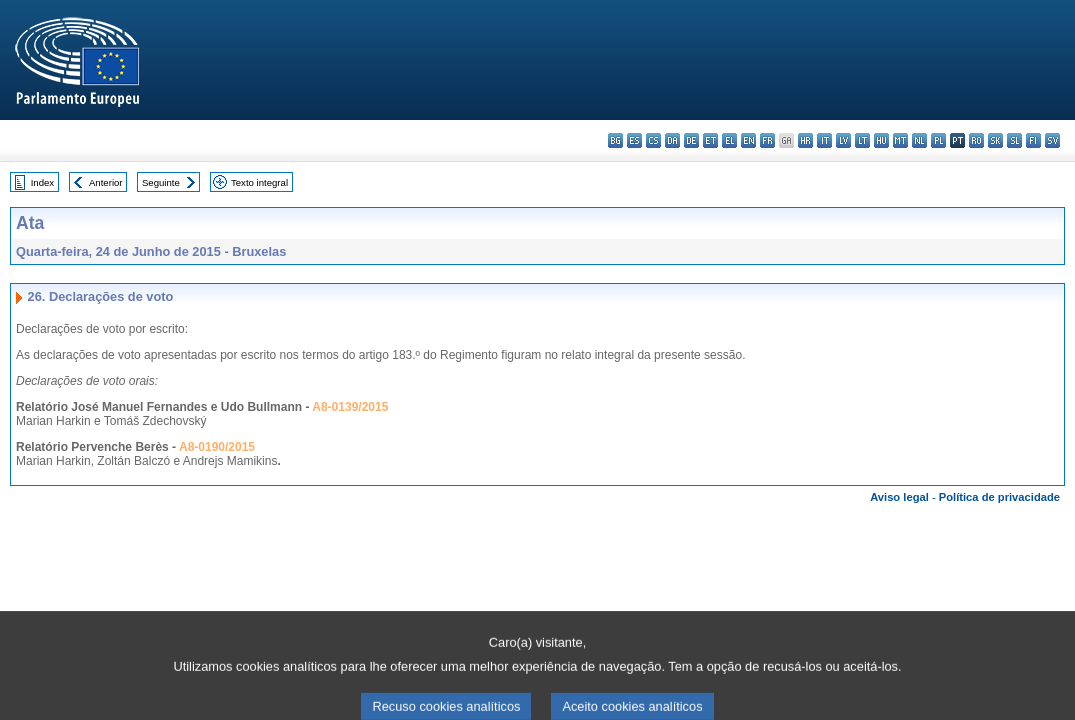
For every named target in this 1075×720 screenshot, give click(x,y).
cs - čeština (653, 140)
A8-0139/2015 (350, 407)
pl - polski (938, 140)
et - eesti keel (710, 140)
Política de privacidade (999, 497)
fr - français (767, 140)
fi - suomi (1033, 140)
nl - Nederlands (919, 140)
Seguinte (161, 182)
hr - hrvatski (805, 140)
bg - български (615, 140)
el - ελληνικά (729, 140)
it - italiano (824, 140)
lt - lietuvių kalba (862, 140)
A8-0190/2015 (217, 447)
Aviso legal (899, 497)
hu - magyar (881, 140)
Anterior (106, 182)
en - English (748, 140)
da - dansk (672, 140)
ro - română (976, 140)
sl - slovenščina (1014, 140)
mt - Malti (900, 140)
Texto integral (259, 182)
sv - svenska (1052, 140)
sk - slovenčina (995, 140)
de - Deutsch (691, 140)
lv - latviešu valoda (843, 140)
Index (42, 182)
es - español (634, 140)
